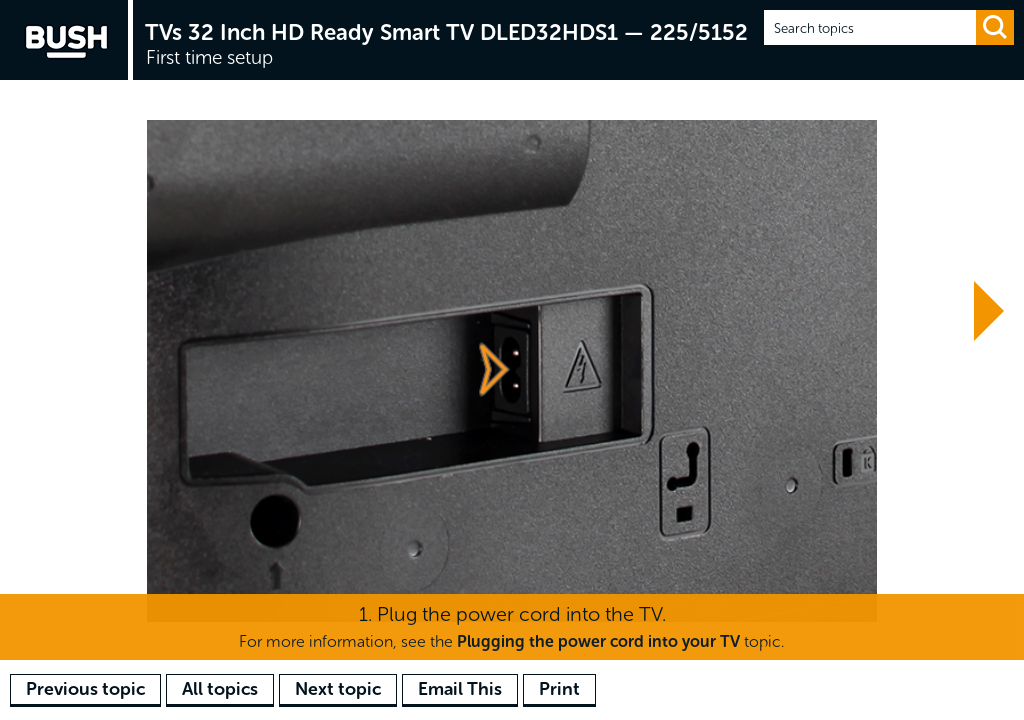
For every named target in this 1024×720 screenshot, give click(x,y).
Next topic (338, 689)
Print (559, 689)
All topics (220, 689)
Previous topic (85, 689)
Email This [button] (460, 689)
